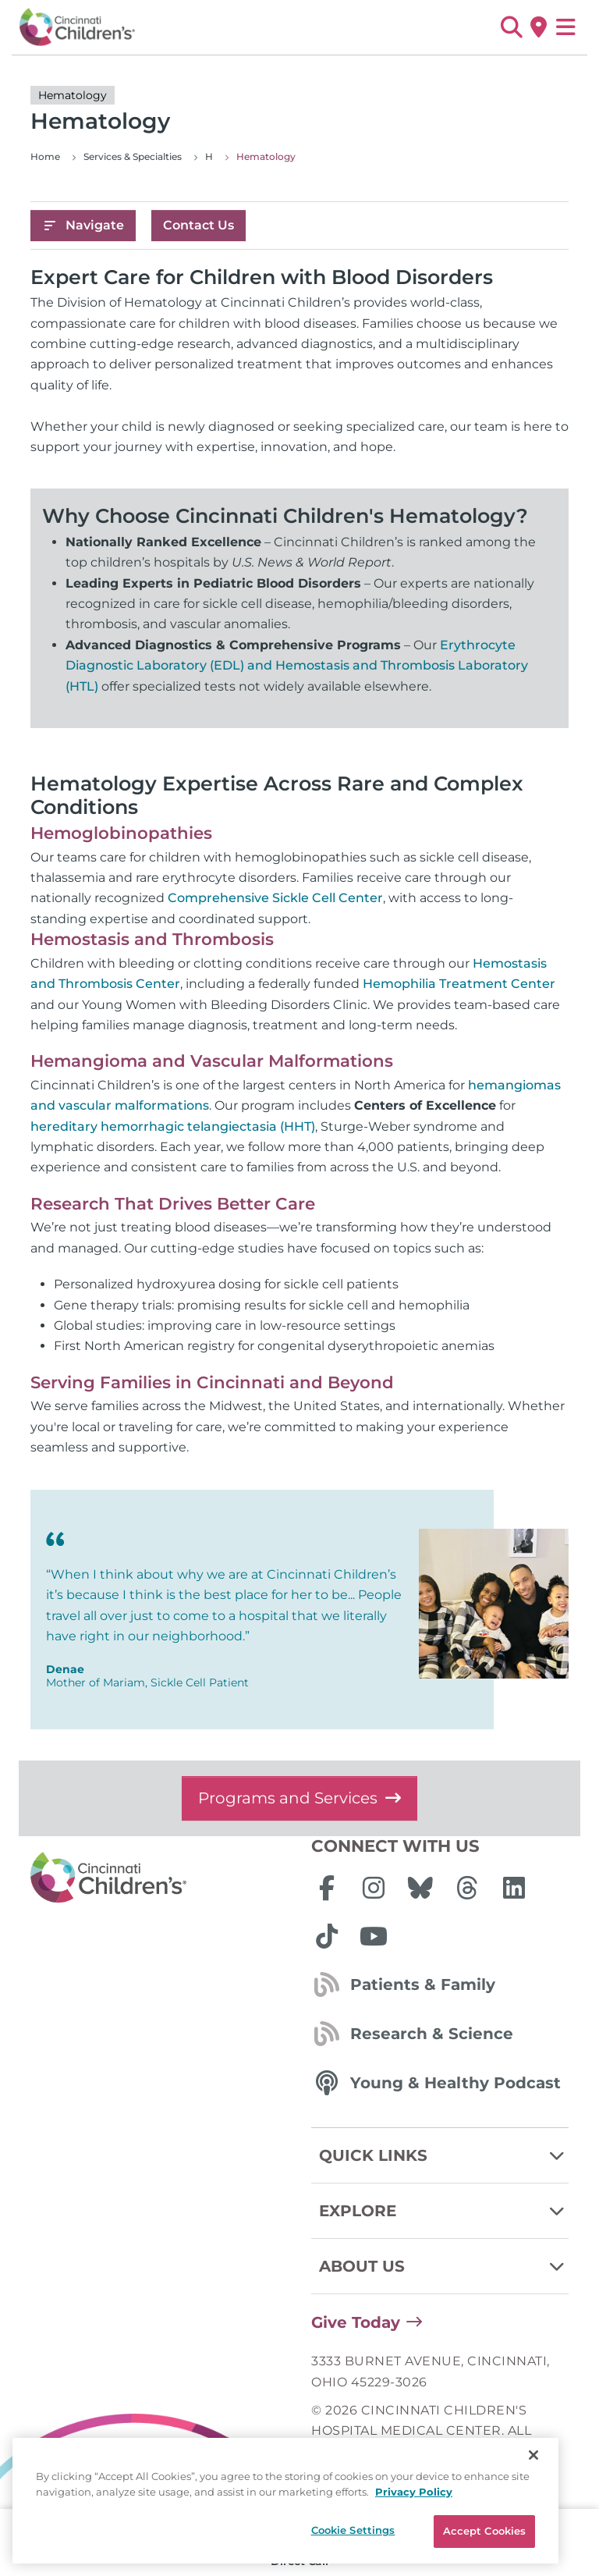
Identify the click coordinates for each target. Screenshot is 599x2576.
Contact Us (198, 225)
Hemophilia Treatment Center (459, 983)
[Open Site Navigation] (566, 27)
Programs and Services (299, 1798)
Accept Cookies (484, 2530)
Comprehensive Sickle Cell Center (275, 897)
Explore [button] (444, 2210)
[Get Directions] (538, 27)
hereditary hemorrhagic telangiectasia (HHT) (172, 1126)
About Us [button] (444, 2266)
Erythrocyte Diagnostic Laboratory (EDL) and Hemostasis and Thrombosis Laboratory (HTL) (297, 666)
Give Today (355, 2322)
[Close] (533, 2455)
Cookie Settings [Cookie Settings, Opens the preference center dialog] (353, 2530)
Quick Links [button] (444, 2155)
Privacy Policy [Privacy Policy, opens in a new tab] (413, 2491)
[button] (511, 27)
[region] (285, 2501)
